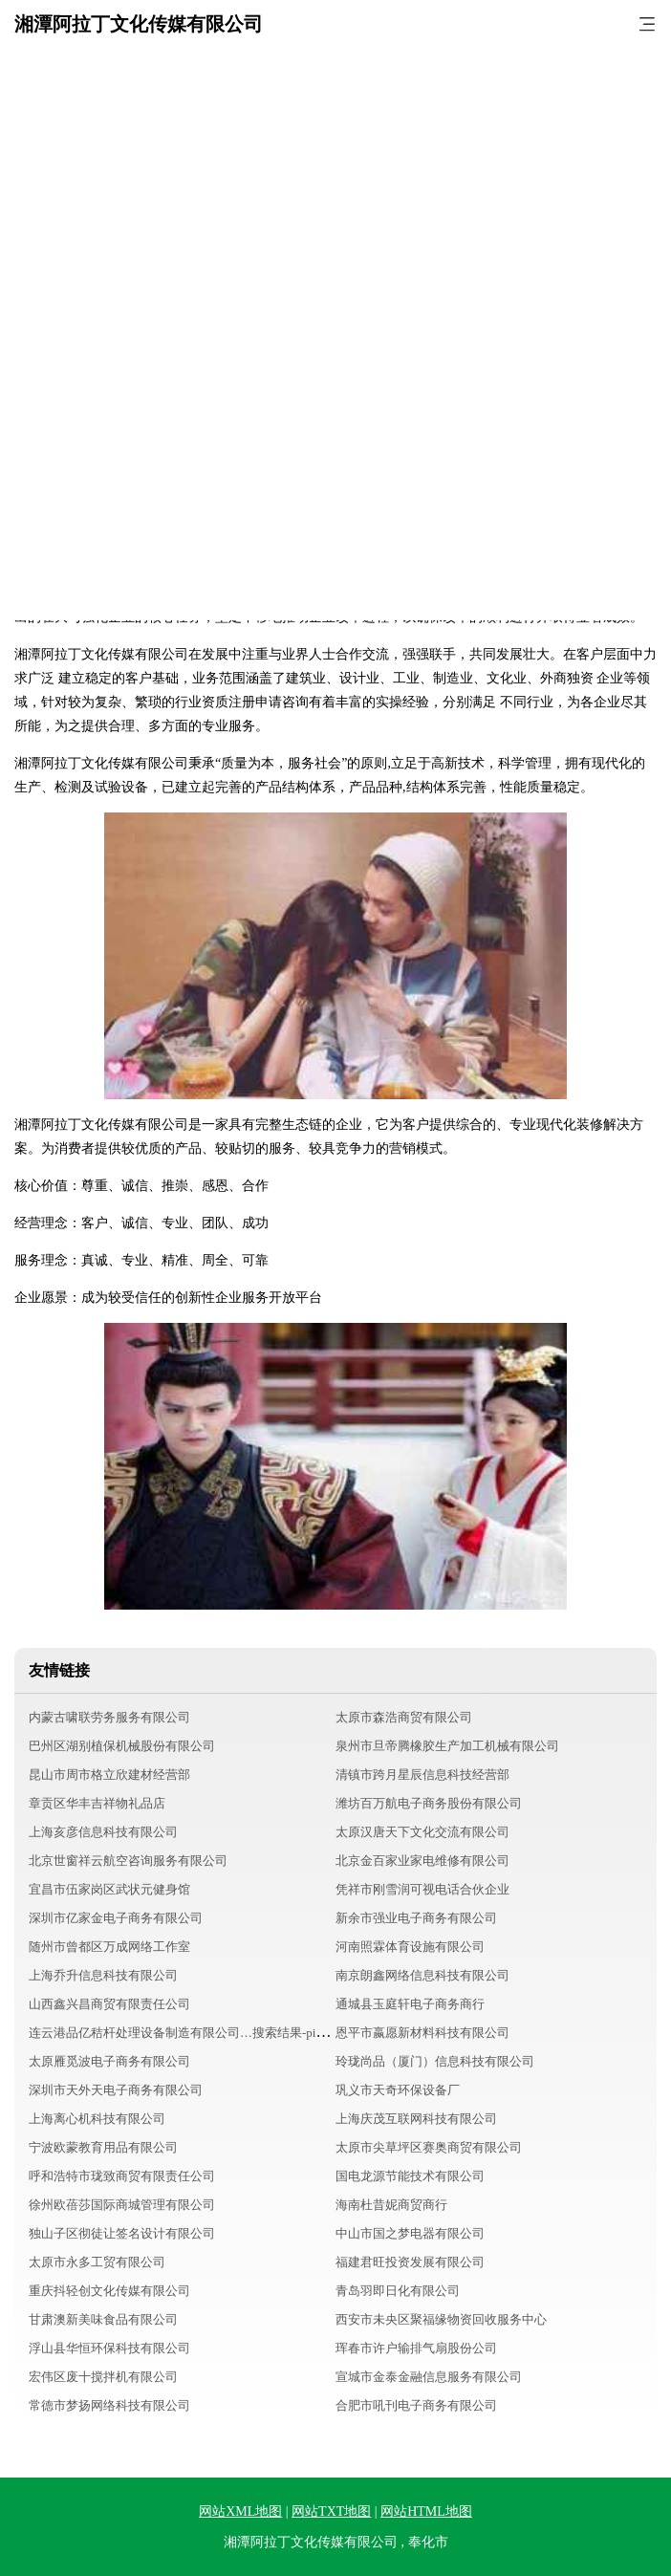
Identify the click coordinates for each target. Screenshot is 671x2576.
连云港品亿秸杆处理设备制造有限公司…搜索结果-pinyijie (186, 2032)
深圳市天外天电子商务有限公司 (116, 2090)
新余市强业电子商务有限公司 (416, 1918)
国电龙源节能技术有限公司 (410, 2176)
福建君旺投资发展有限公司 (410, 2262)
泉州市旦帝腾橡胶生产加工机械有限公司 (447, 1746)
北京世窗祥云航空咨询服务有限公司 (128, 1860)
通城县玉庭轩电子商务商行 (410, 2004)
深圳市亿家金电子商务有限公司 (116, 1918)
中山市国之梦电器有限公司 (410, 2233)
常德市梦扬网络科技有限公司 (109, 2405)
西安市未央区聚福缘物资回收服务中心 (441, 2319)
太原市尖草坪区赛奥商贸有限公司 (429, 2147)
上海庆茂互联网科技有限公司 (416, 2118)
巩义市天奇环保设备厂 (398, 2090)
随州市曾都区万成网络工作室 (109, 1946)
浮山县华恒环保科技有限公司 (109, 2348)
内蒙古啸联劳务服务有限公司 (109, 1717)
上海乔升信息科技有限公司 (103, 1975)
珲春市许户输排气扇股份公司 (416, 2348)
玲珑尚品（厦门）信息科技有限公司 (435, 2061)
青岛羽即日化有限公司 (398, 2291)
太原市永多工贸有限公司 (97, 2262)
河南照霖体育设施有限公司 (410, 1946)
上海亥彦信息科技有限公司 (103, 1832)
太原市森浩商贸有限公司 (404, 1717)
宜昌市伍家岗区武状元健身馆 (109, 1889)
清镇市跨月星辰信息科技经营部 (422, 1774)
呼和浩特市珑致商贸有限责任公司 (122, 2176)
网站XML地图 (240, 2511)
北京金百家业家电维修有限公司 (422, 1860)
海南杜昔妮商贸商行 (391, 2204)
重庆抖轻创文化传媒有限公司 (109, 2291)
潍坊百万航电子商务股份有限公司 (429, 1803)
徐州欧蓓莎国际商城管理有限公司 (122, 2204)
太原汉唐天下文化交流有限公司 (422, 1832)
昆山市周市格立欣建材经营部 (109, 1774)
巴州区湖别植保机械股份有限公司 (122, 1746)
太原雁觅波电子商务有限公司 (109, 2061)
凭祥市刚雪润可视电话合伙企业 (422, 1889)
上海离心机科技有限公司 (97, 2118)
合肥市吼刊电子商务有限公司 (416, 2405)
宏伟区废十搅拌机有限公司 (103, 2377)
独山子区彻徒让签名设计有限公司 (122, 2233)
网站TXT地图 (331, 2511)
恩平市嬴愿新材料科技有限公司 (422, 2032)
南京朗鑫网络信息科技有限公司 (422, 1975)
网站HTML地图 (426, 2511)
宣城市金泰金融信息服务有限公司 (429, 2377)
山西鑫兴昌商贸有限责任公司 (109, 2004)
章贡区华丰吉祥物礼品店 (97, 1803)
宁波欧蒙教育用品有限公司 (103, 2147)
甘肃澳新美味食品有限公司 (103, 2319)
